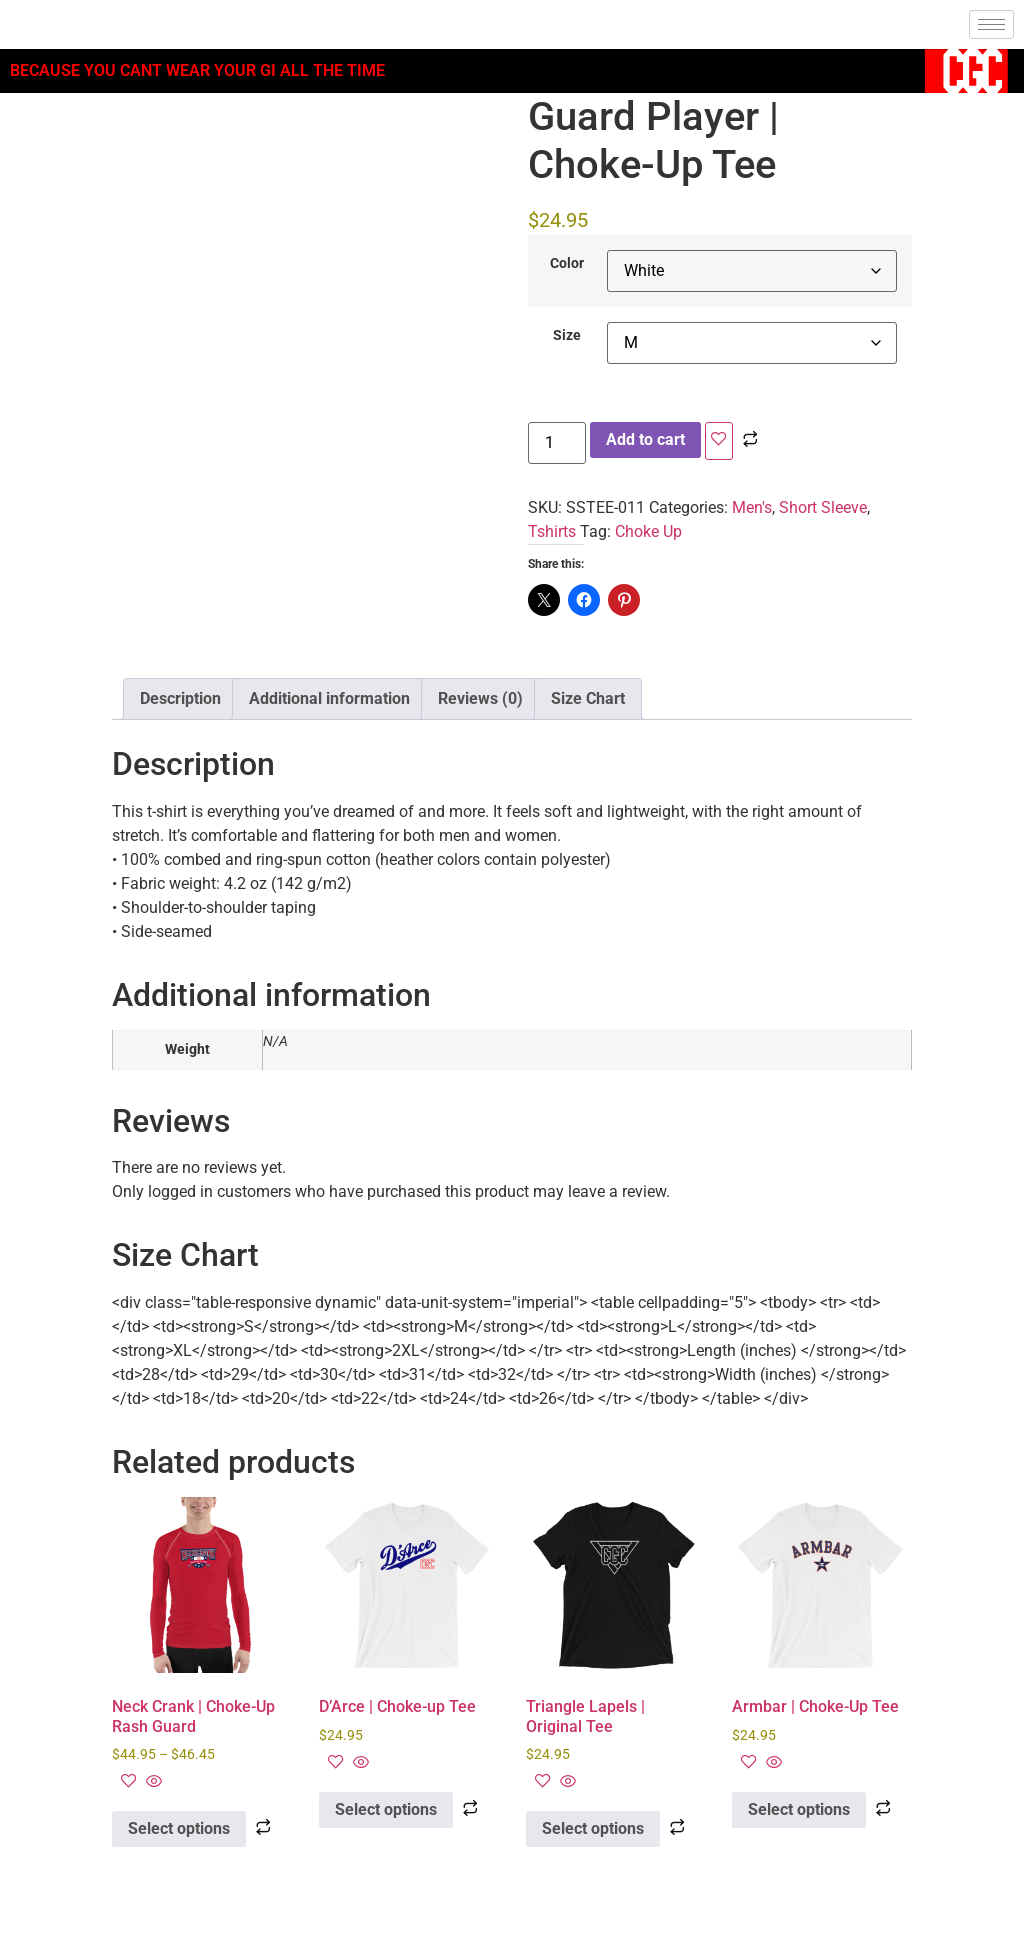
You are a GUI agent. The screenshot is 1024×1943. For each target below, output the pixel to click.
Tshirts (552, 531)
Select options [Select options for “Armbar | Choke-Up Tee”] (799, 1809)
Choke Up (648, 531)
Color (567, 264)
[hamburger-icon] (991, 24)
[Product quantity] (557, 443)
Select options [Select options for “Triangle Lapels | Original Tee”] (593, 1828)
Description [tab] (180, 698)
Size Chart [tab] (588, 698)
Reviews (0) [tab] (480, 698)
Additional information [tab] (329, 698)
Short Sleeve (823, 507)
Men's (752, 507)
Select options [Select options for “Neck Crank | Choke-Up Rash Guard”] (179, 1828)
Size (567, 336)
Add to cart (645, 439)
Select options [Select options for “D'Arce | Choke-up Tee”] (386, 1809)
